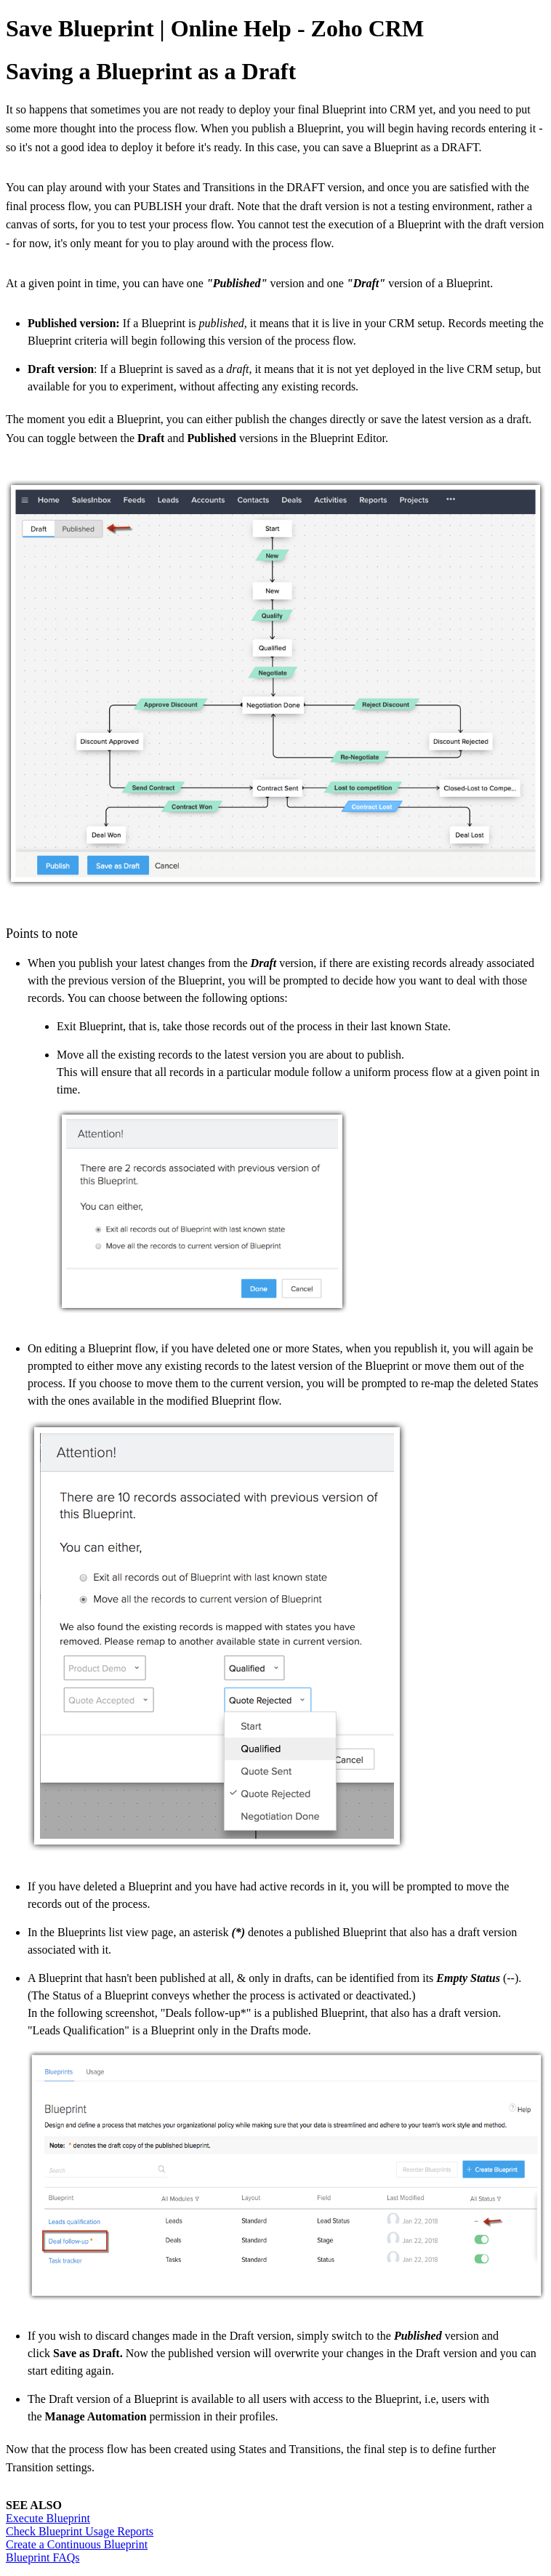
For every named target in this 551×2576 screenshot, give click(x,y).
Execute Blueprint (48, 2518)
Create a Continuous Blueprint (77, 2544)
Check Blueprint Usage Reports (79, 2531)
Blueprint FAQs (42, 2557)
